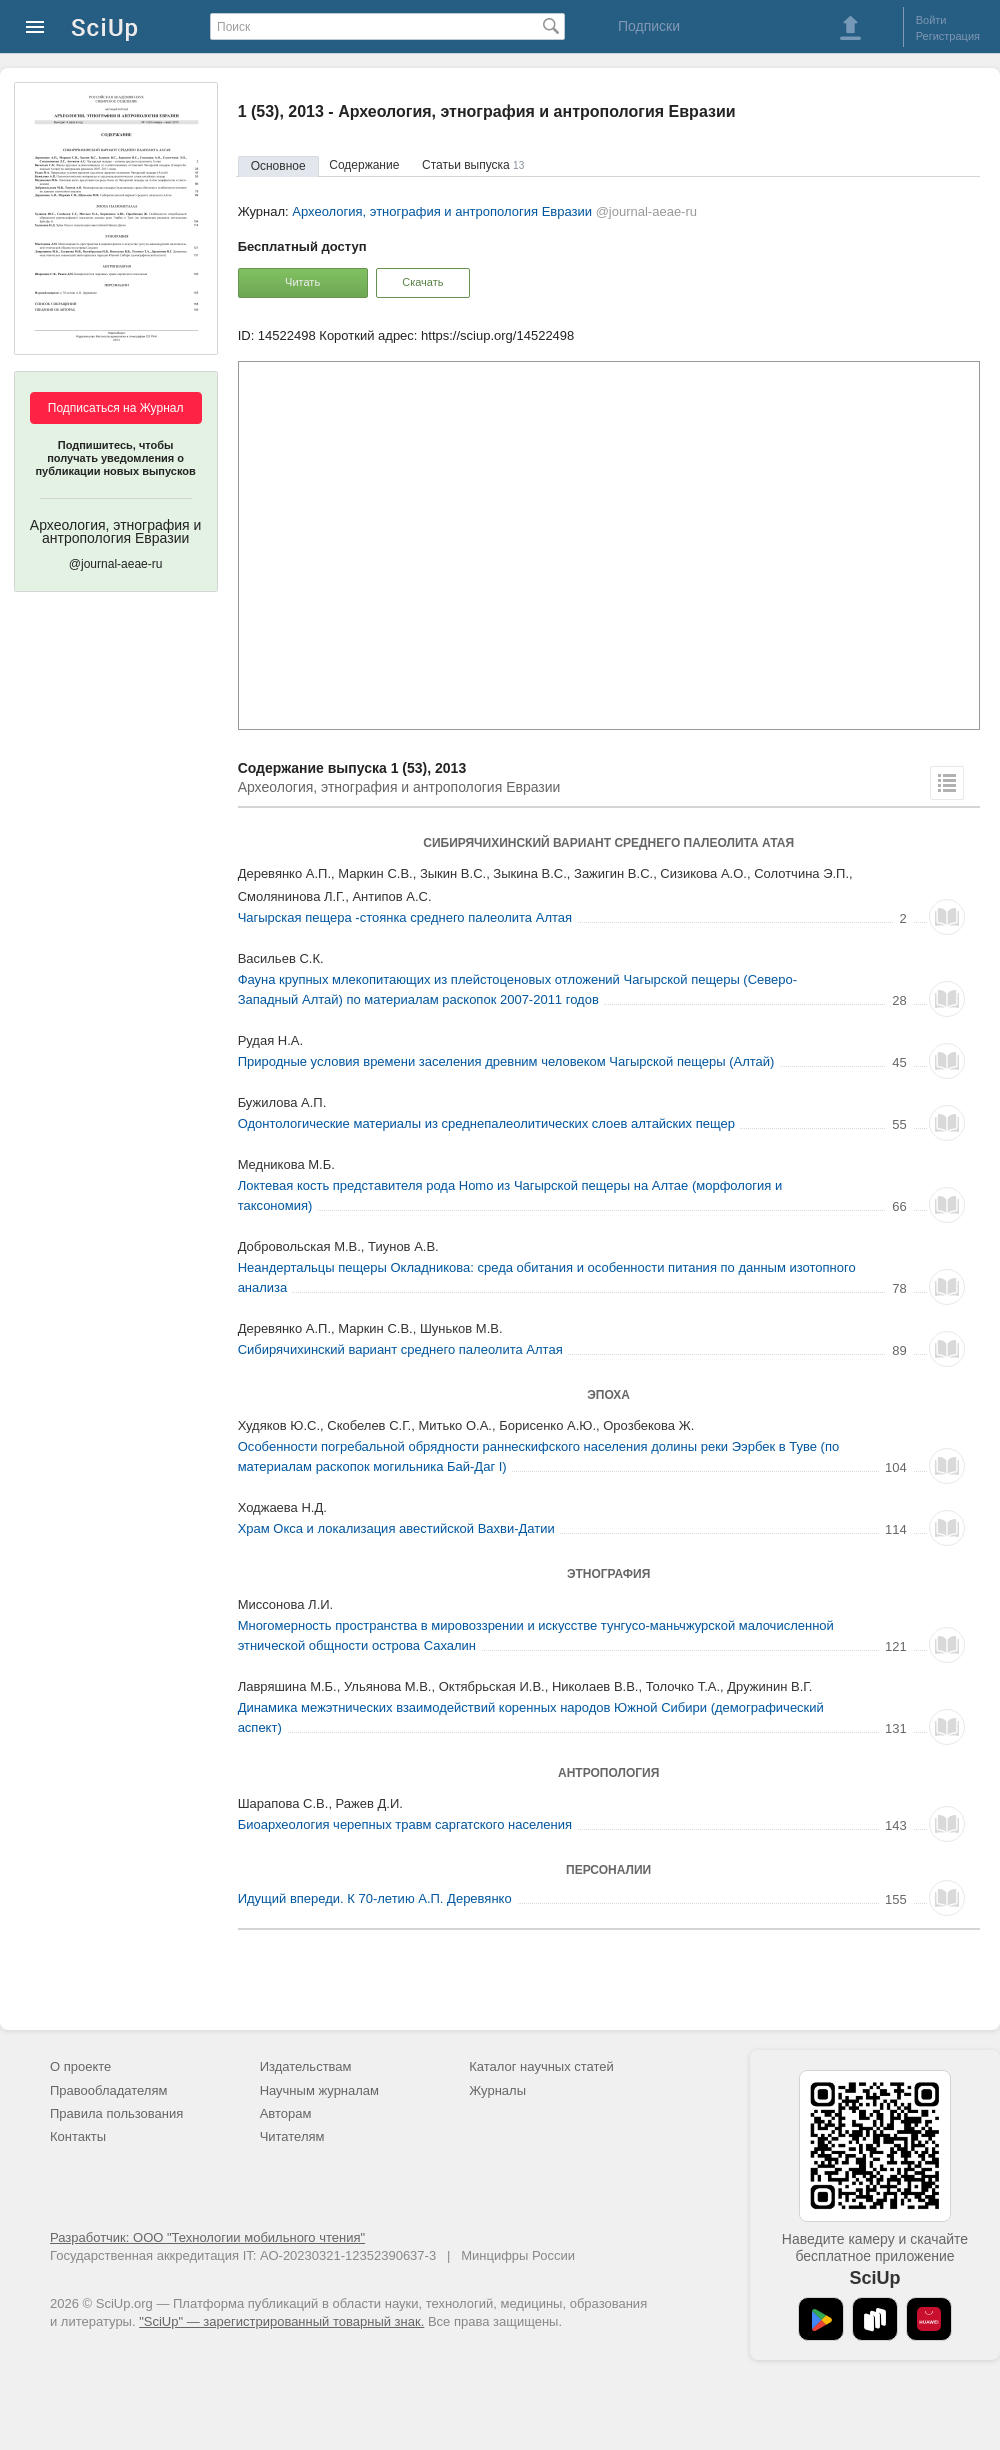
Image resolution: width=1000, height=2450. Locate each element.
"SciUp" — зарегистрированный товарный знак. (281, 2321)
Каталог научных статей (541, 2066)
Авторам (286, 2113)
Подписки (649, 26)
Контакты (78, 2136)
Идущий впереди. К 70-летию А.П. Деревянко (375, 1898)
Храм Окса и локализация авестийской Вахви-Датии (396, 1528)
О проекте (80, 2066)
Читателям (292, 2136)
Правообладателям (108, 2090)
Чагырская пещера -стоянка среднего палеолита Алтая (405, 917)
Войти (931, 20)
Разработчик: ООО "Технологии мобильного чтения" (207, 2237)
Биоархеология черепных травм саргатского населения (405, 1824)
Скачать (422, 282)
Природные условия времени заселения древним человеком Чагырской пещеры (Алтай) (506, 1061)
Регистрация (948, 36)
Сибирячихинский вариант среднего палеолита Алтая (400, 1349)
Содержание (364, 165)
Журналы (497, 2090)
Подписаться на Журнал (116, 408)
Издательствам (306, 2066)
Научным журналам (319, 2090)
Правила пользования (116, 2113)
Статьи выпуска (473, 165)
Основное (278, 166)
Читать (302, 282)
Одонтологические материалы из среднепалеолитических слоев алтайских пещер (486, 1123)
